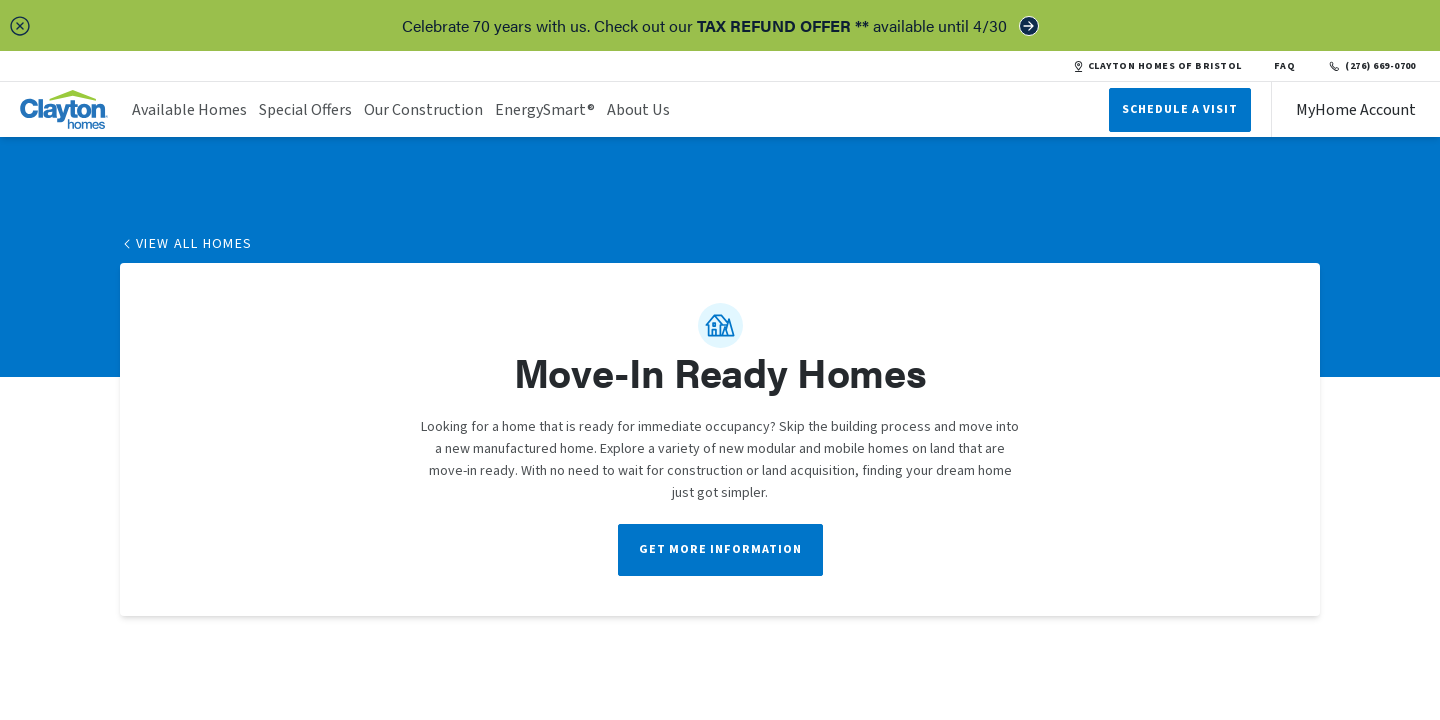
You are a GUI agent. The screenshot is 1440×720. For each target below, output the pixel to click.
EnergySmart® (545, 110)
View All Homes (186, 244)
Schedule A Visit (1180, 109)
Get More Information (720, 549)
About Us (638, 110)
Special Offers (305, 110)
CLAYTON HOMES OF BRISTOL (1157, 66)
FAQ (1285, 66)
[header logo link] (64, 109)
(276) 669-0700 (1371, 66)
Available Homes (189, 110)
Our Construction (423, 110)
